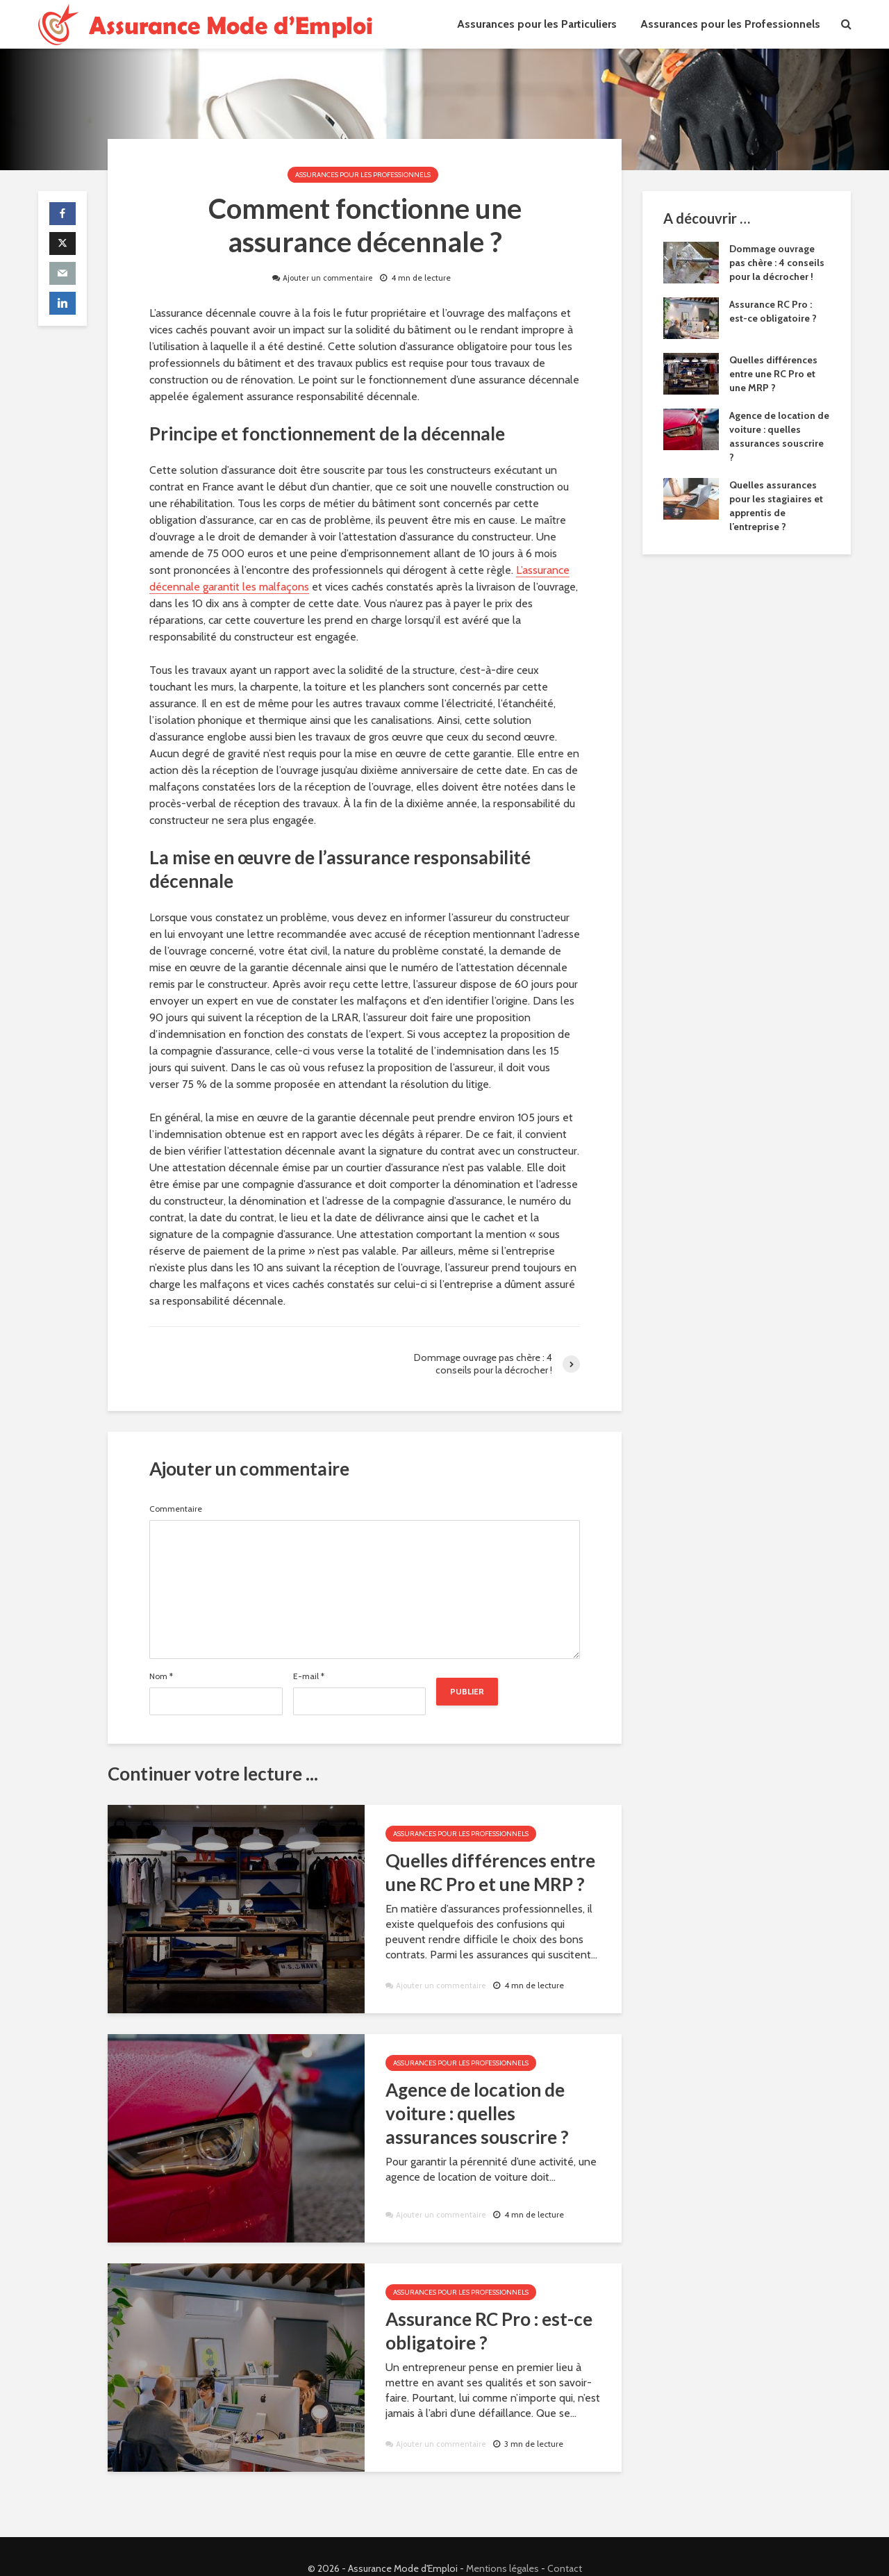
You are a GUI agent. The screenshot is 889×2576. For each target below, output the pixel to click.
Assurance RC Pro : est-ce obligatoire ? (488, 2331)
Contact (564, 2544)
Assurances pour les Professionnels (730, 24)
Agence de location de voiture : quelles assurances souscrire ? (477, 2113)
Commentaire (175, 1509)
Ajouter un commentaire (327, 277)
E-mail (308, 1676)
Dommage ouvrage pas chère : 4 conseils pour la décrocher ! (776, 262)
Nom (161, 1676)
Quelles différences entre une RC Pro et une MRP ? (490, 1872)
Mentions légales (502, 2544)
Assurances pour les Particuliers (537, 24)
